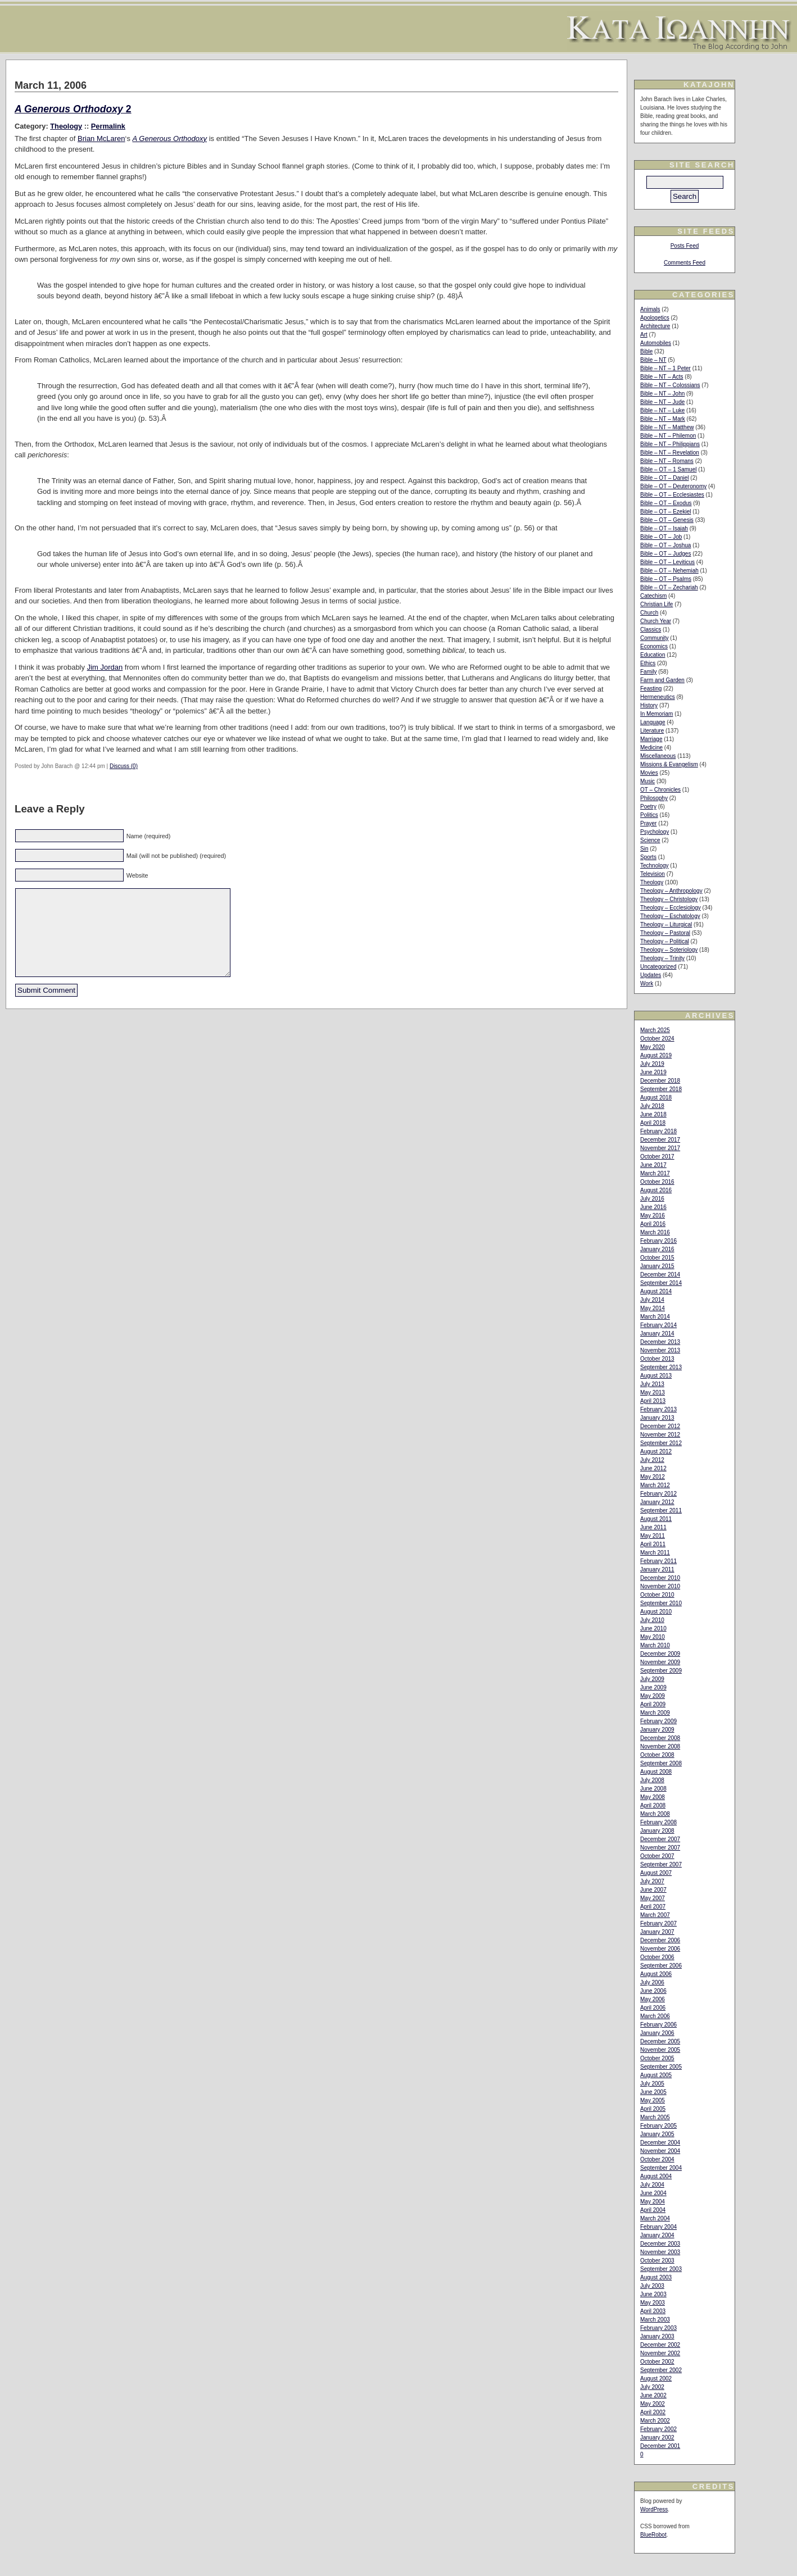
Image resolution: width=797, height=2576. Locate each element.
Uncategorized (658, 967)
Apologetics (654, 318)
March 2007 (655, 1915)
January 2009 (657, 1730)
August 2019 (656, 1055)
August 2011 (656, 1519)
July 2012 (652, 1460)
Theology (66, 126)
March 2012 (655, 1485)
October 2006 (657, 1957)
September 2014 (661, 1283)
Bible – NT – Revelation (669, 452)
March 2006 (655, 2016)
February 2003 (658, 2328)
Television (652, 874)
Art (643, 334)
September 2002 (661, 2370)
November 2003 (660, 2252)
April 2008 (652, 1805)
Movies (649, 773)
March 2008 (655, 1814)
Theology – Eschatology (670, 916)
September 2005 (661, 2067)
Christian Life (656, 604)
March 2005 (655, 2117)
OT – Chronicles (660, 790)
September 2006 (661, 1965)
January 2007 (657, 1932)
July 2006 (652, 1982)
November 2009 (660, 1662)
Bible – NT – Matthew (667, 427)
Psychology (654, 832)
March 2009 (655, 1713)
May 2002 (652, 2404)
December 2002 (660, 2345)
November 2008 (660, 1746)
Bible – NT (653, 360)
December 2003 (660, 2244)
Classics (650, 629)
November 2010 (660, 1586)
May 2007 (652, 1898)
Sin (644, 849)
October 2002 (657, 2362)
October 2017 (657, 1156)
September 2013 (661, 1367)
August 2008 (656, 1772)
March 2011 (655, 1553)
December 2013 (660, 1342)
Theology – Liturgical (666, 924)
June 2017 (653, 1165)
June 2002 (653, 2395)
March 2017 (655, 1173)
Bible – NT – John (662, 393)
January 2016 (657, 1249)
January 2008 (657, 1831)
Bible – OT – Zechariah (669, 587)
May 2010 (652, 1637)
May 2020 (652, 1047)
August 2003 (656, 2277)
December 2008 (660, 1738)
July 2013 (652, 1384)
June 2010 (653, 1628)
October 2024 (657, 1038)
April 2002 (652, 2412)
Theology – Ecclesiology (670, 908)
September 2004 (661, 2168)
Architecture (655, 326)
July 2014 (652, 1300)
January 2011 (657, 1569)
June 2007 (653, 1890)
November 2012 (660, 1435)
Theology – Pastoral (665, 933)
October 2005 (657, 2058)
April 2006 (652, 2008)
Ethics (647, 663)
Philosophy (654, 798)
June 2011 (653, 1527)
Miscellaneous (658, 756)
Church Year (655, 621)
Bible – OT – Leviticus (667, 562)
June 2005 (653, 2092)
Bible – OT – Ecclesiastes (672, 495)
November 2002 (660, 2353)
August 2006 (656, 1974)
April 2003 (652, 2311)
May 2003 (652, 2303)
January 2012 (657, 1502)
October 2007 (657, 1856)
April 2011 (652, 1544)
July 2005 (652, 2083)
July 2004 (652, 2185)
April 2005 (652, 2109)
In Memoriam (656, 714)
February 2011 (658, 1561)
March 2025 (655, 1030)
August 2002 (656, 2378)
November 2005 (660, 2050)
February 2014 (658, 1325)
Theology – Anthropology (671, 891)
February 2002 (658, 2429)
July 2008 (652, 1780)
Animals (650, 309)
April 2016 (652, 1224)
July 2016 (652, 1199)
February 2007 (658, 1923)
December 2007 (660, 1839)
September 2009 (661, 1671)
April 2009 (652, 1704)
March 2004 (655, 2218)
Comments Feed (684, 263)
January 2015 (657, 1266)
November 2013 (660, 1350)
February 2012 (658, 1494)
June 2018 (653, 1114)
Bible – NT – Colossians (670, 385)
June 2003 (653, 2294)
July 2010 (652, 1620)
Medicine (651, 747)
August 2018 (656, 1097)
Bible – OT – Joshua (665, 545)
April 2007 (652, 1906)
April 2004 (652, 2210)
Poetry (648, 806)
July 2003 (652, 2286)
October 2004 (657, 2159)
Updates (650, 975)
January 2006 (657, 2033)
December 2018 (660, 1081)
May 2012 (652, 1477)
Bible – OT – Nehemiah (669, 570)
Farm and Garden (662, 680)
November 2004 (660, 2151)
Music (647, 781)
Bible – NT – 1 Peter (665, 368)
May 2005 (652, 2100)
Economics (654, 646)
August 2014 (656, 1291)
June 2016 (653, 1207)
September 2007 (661, 1864)
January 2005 (657, 2134)
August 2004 (656, 2176)
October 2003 (657, 2260)
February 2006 (658, 2024)
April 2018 (652, 1123)
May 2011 (652, 1536)
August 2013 (656, 1376)
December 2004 (660, 2142)
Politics (649, 815)
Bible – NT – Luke (662, 410)
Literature (652, 731)
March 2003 (655, 2319)
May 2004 (652, 2201)
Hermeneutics (657, 697)
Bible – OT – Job (661, 537)
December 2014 (660, 1274)
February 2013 (658, 1409)
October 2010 (657, 1595)
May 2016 (652, 1215)
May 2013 (652, 1392)
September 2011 (661, 1510)
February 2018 (658, 1131)
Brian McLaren (101, 138)
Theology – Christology (669, 899)
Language (652, 722)
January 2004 (657, 2235)
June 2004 (653, 2193)
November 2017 (660, 1148)
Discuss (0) (124, 766)
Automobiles (655, 343)
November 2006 (660, 1949)
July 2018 (652, 1106)
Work (646, 983)
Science (650, 840)
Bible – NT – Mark (662, 419)
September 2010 (661, 1603)
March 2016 (655, 1232)
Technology (654, 865)
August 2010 (656, 1612)
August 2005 (656, 2075)
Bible (646, 351)
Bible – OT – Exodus (666, 503)
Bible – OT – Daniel (664, 478)
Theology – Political (664, 941)
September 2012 (661, 1443)
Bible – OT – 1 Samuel (668, 469)
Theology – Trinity (662, 958)
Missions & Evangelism (669, 764)
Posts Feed (685, 246)
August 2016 (656, 1190)
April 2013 (652, 1401)
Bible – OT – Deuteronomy (673, 486)
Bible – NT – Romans (667, 461)
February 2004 (658, 2227)
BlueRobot (653, 2535)
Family (648, 672)
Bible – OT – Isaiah (664, 528)
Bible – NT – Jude (662, 402)
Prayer (648, 823)
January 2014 (657, 1333)
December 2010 (660, 1578)
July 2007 (652, 1881)
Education (652, 655)
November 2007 (660, 1847)
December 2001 (660, 2446)
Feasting (651, 688)
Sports (648, 857)
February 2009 (658, 1721)
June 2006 (653, 1991)
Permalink (108, 126)
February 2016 (658, 1241)
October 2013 (657, 1359)
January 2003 (657, 2336)
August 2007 (656, 1873)
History (649, 705)
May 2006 (652, 1999)
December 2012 (660, 1426)
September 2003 (661, 2269)
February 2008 (658, 1822)
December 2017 (660, 1140)
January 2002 (657, 2437)
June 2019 (653, 1072)
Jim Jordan (105, 667)
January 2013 (657, 1418)
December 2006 (660, 1940)
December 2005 (660, 2041)
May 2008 (652, 1797)
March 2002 (655, 2421)
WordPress (654, 2509)
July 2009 (652, 1679)
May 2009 (652, 1696)
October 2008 (657, 1755)
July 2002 (652, 2387)
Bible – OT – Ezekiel (665, 511)
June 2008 (653, 1789)
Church (649, 613)
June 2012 (653, 1468)
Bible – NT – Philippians (670, 444)
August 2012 (656, 1451)
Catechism (653, 596)
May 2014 (652, 1308)
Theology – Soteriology (669, 950)
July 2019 (652, 1064)
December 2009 (660, 1654)
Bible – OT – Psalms (665, 579)
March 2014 (655, 1317)
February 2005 (658, 2126)
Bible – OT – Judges (665, 554)
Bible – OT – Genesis (667, 520)
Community (654, 638)
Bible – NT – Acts (661, 377)
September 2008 (661, 1763)
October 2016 (657, 1182)
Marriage (651, 739)
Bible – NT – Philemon (668, 436)
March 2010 (655, 1645)
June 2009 (653, 1687)
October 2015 (657, 1258)
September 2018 (661, 1089)
